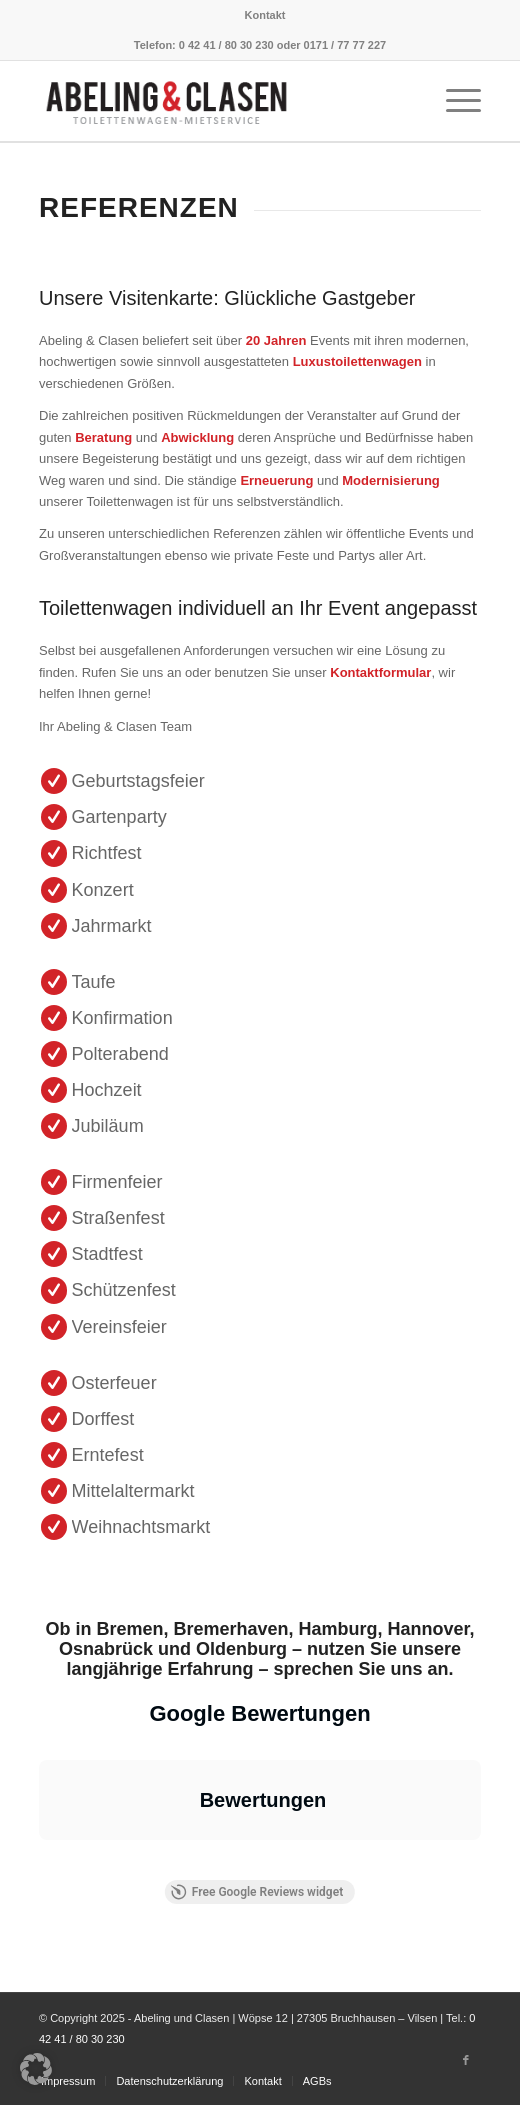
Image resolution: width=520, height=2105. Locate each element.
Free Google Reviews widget (257, 1892)
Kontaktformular (380, 672)
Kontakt (265, 15)
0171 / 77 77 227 (345, 45)
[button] (39, 1860)
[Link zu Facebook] (466, 2060)
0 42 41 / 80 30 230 (226, 45)
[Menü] (453, 101)
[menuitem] (265, 15)
